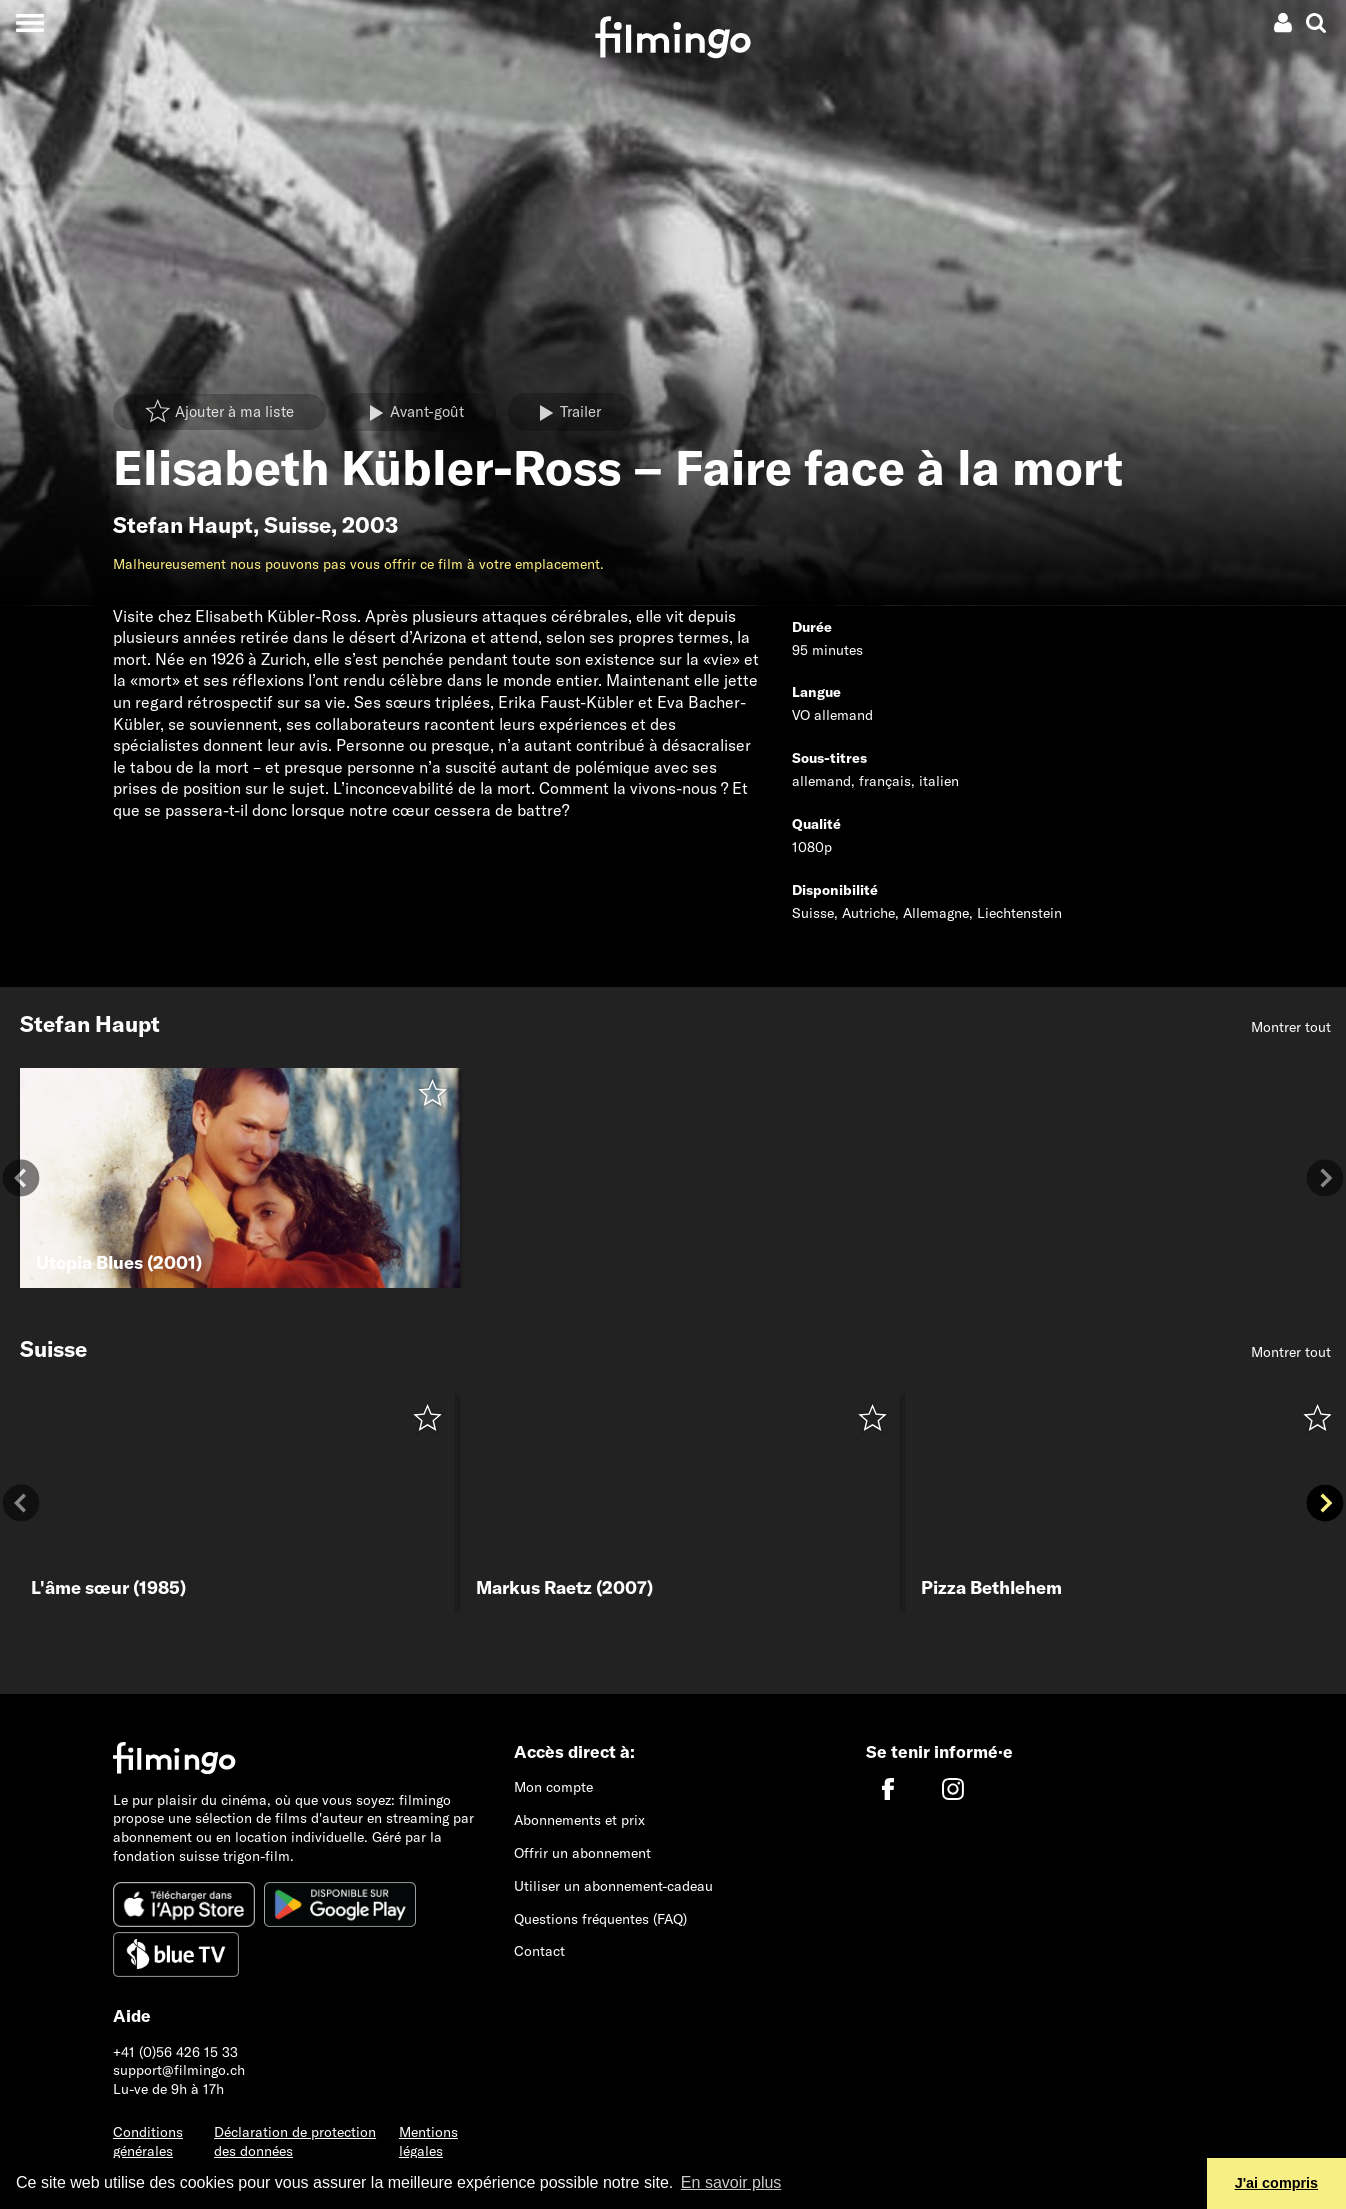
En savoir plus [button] (731, 2182)
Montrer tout (1291, 1027)
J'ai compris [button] (1276, 2183)
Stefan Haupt (183, 525)
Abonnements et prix (579, 1820)
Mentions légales (428, 2141)
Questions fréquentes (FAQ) (600, 1919)
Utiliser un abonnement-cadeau (613, 1886)
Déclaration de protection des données (295, 2141)
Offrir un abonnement (582, 1853)
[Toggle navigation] (29, 22)
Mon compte (553, 1787)
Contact (539, 1951)
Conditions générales (148, 2141)
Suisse (297, 525)
